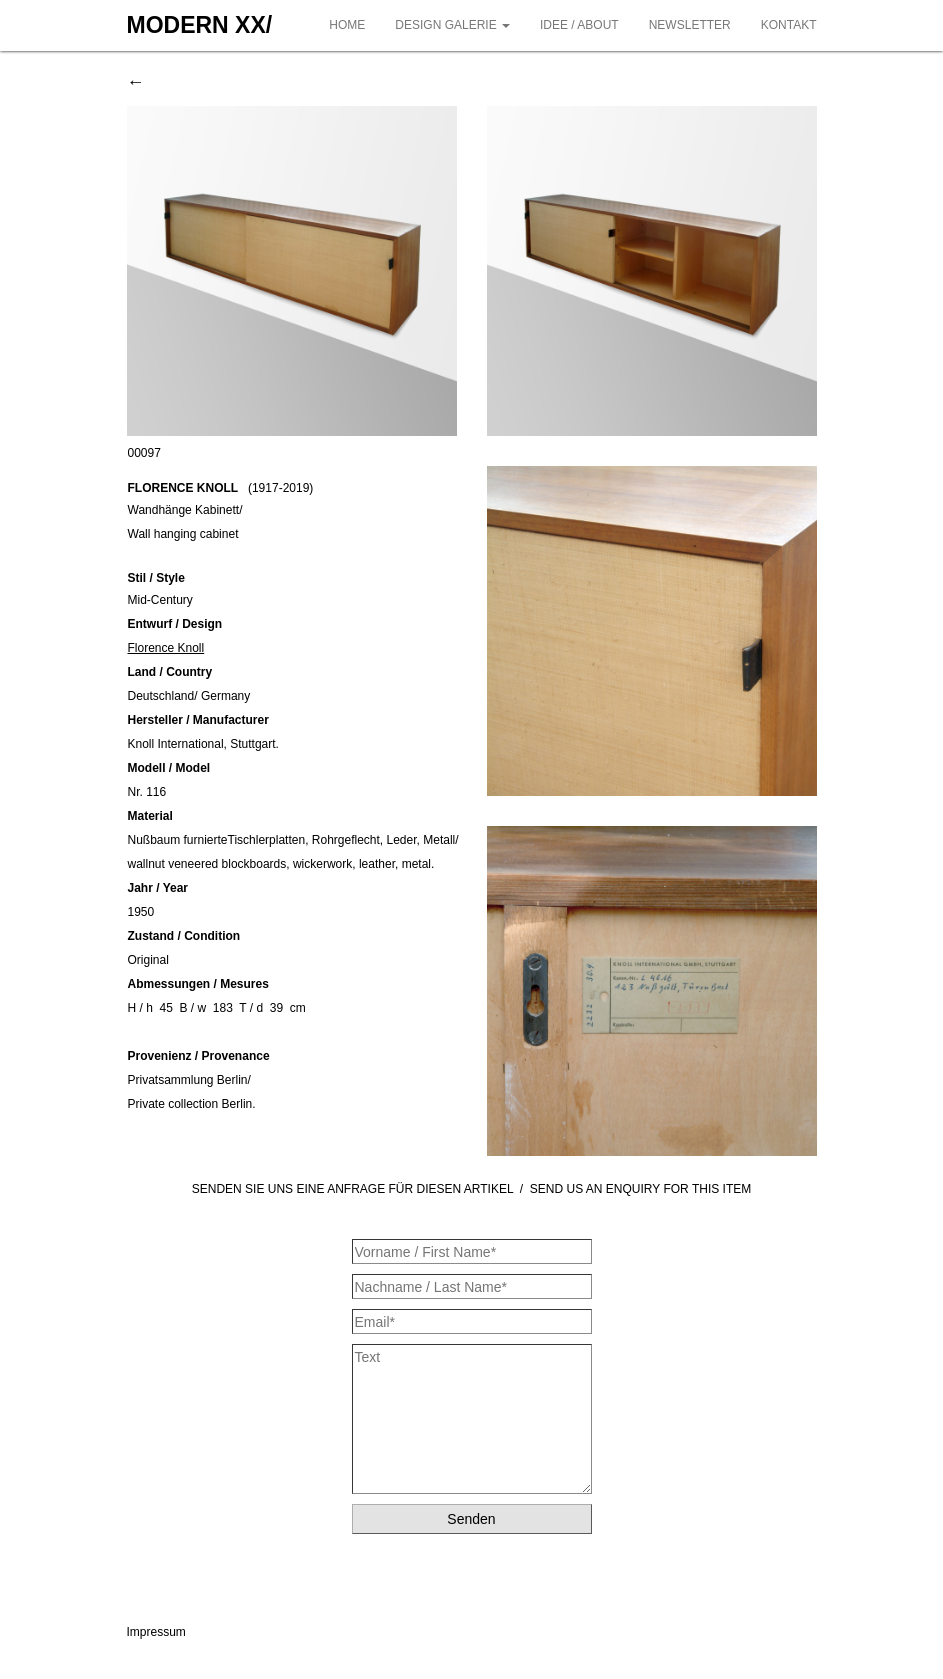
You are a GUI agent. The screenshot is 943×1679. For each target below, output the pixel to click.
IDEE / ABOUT (579, 25)
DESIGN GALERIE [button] (452, 25)
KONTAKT (789, 25)
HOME (347, 25)
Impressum (156, 1632)
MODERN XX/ (200, 25)
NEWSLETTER (690, 25)
